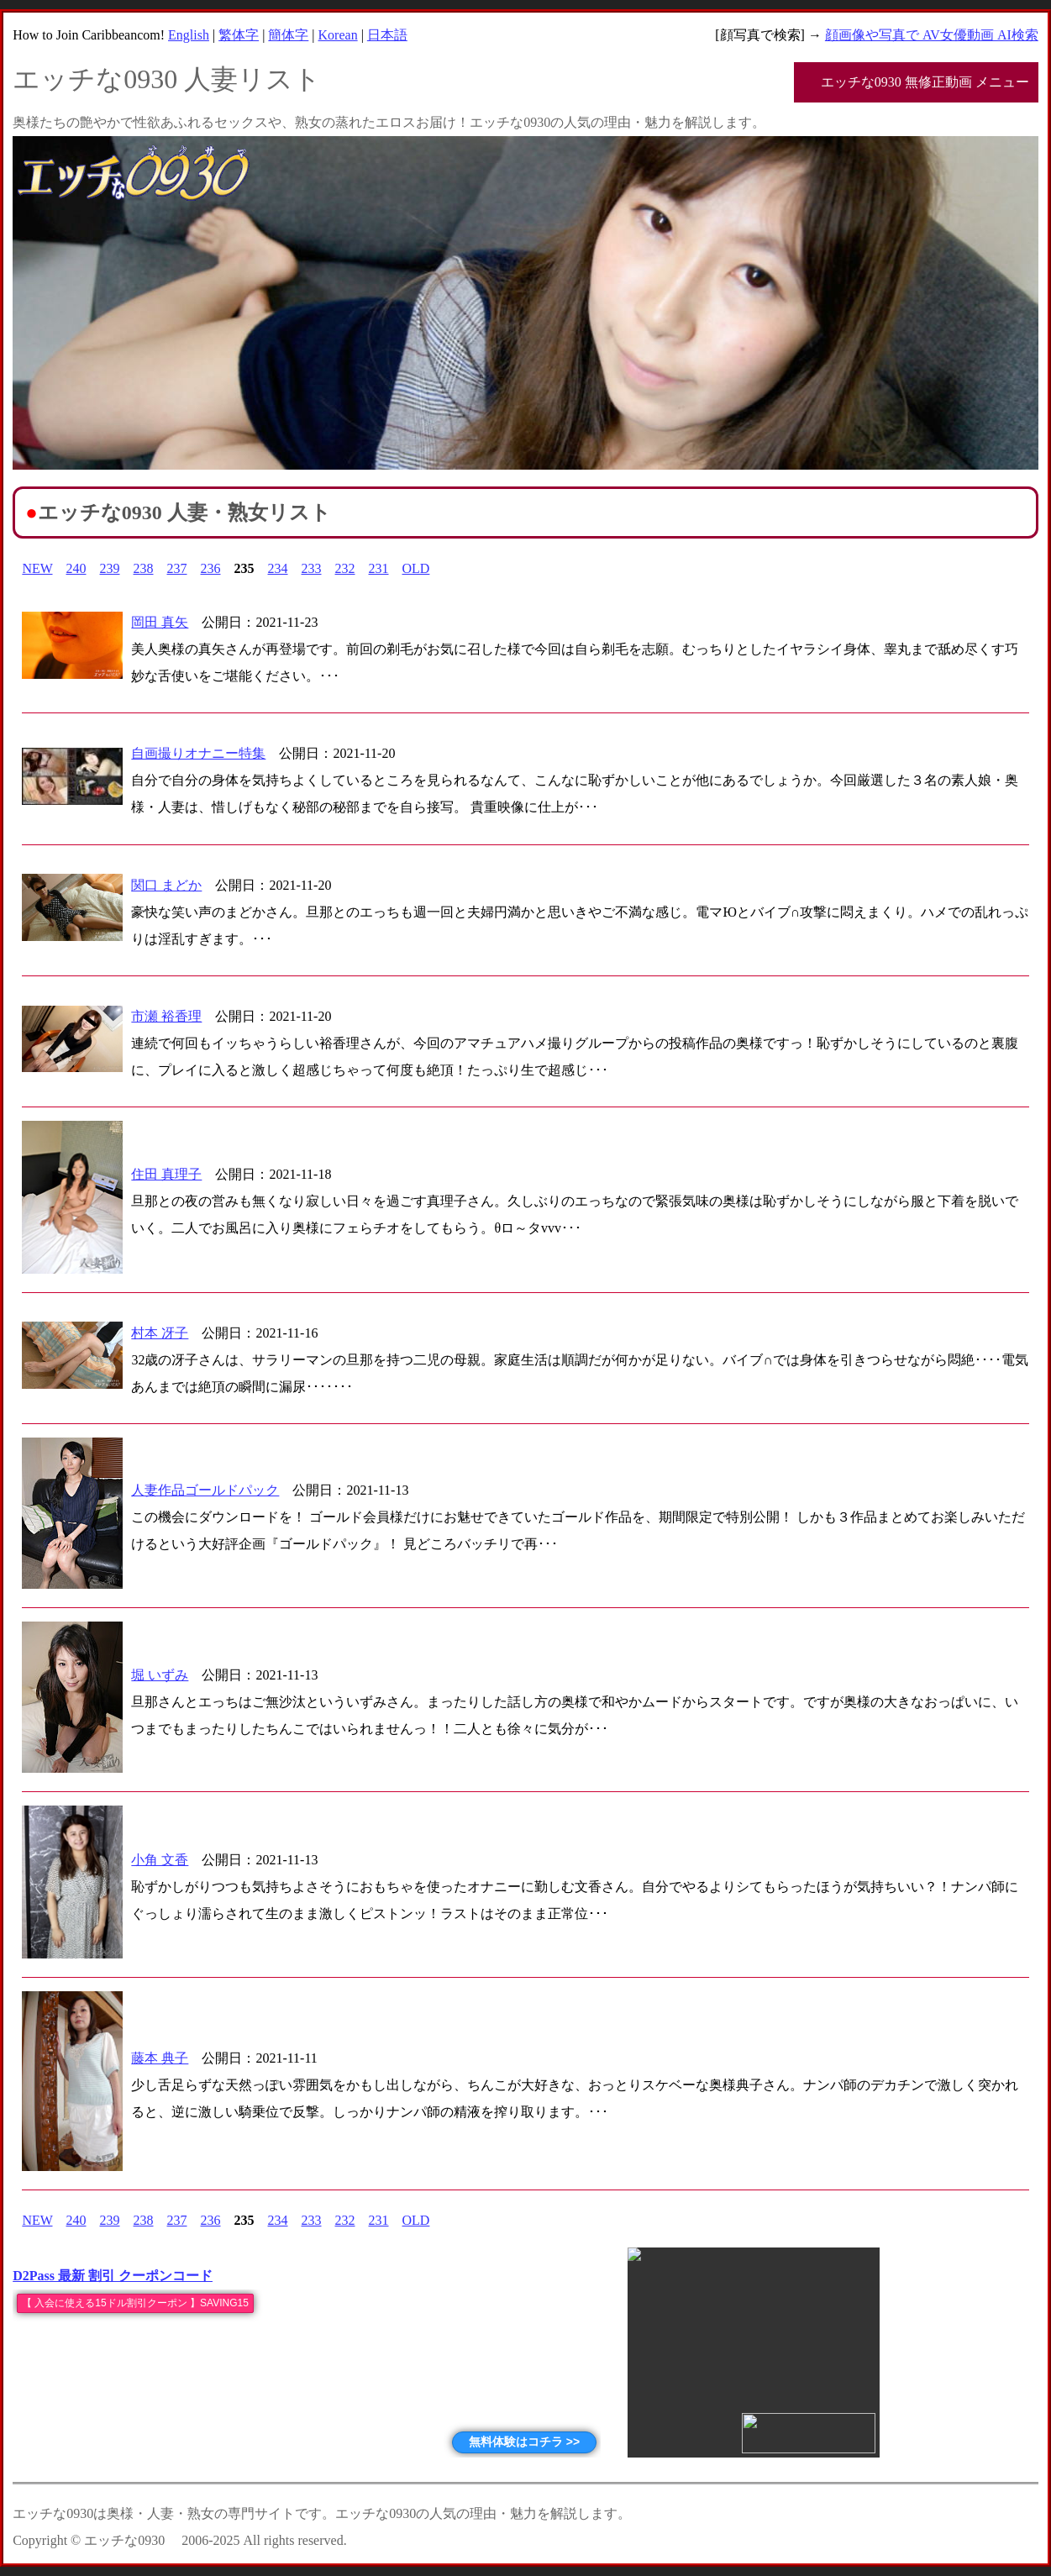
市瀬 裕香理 (166, 1016)
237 (177, 568)
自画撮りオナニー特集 (198, 753)
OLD (416, 568)
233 (312, 568)
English (188, 35)
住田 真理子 (166, 1174)
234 (278, 568)
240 (76, 568)
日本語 (387, 35)
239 (110, 568)
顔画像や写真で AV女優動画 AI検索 (931, 35)
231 (379, 568)
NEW (37, 568)
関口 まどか (166, 885)
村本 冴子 (159, 1333)
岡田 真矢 (159, 622)
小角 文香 (159, 1860)
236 (211, 568)
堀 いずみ (159, 1675)
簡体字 (288, 35)
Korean (338, 35)
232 (345, 568)
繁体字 (238, 35)
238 (144, 568)
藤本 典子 (159, 2058)
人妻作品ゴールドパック (205, 1490)
